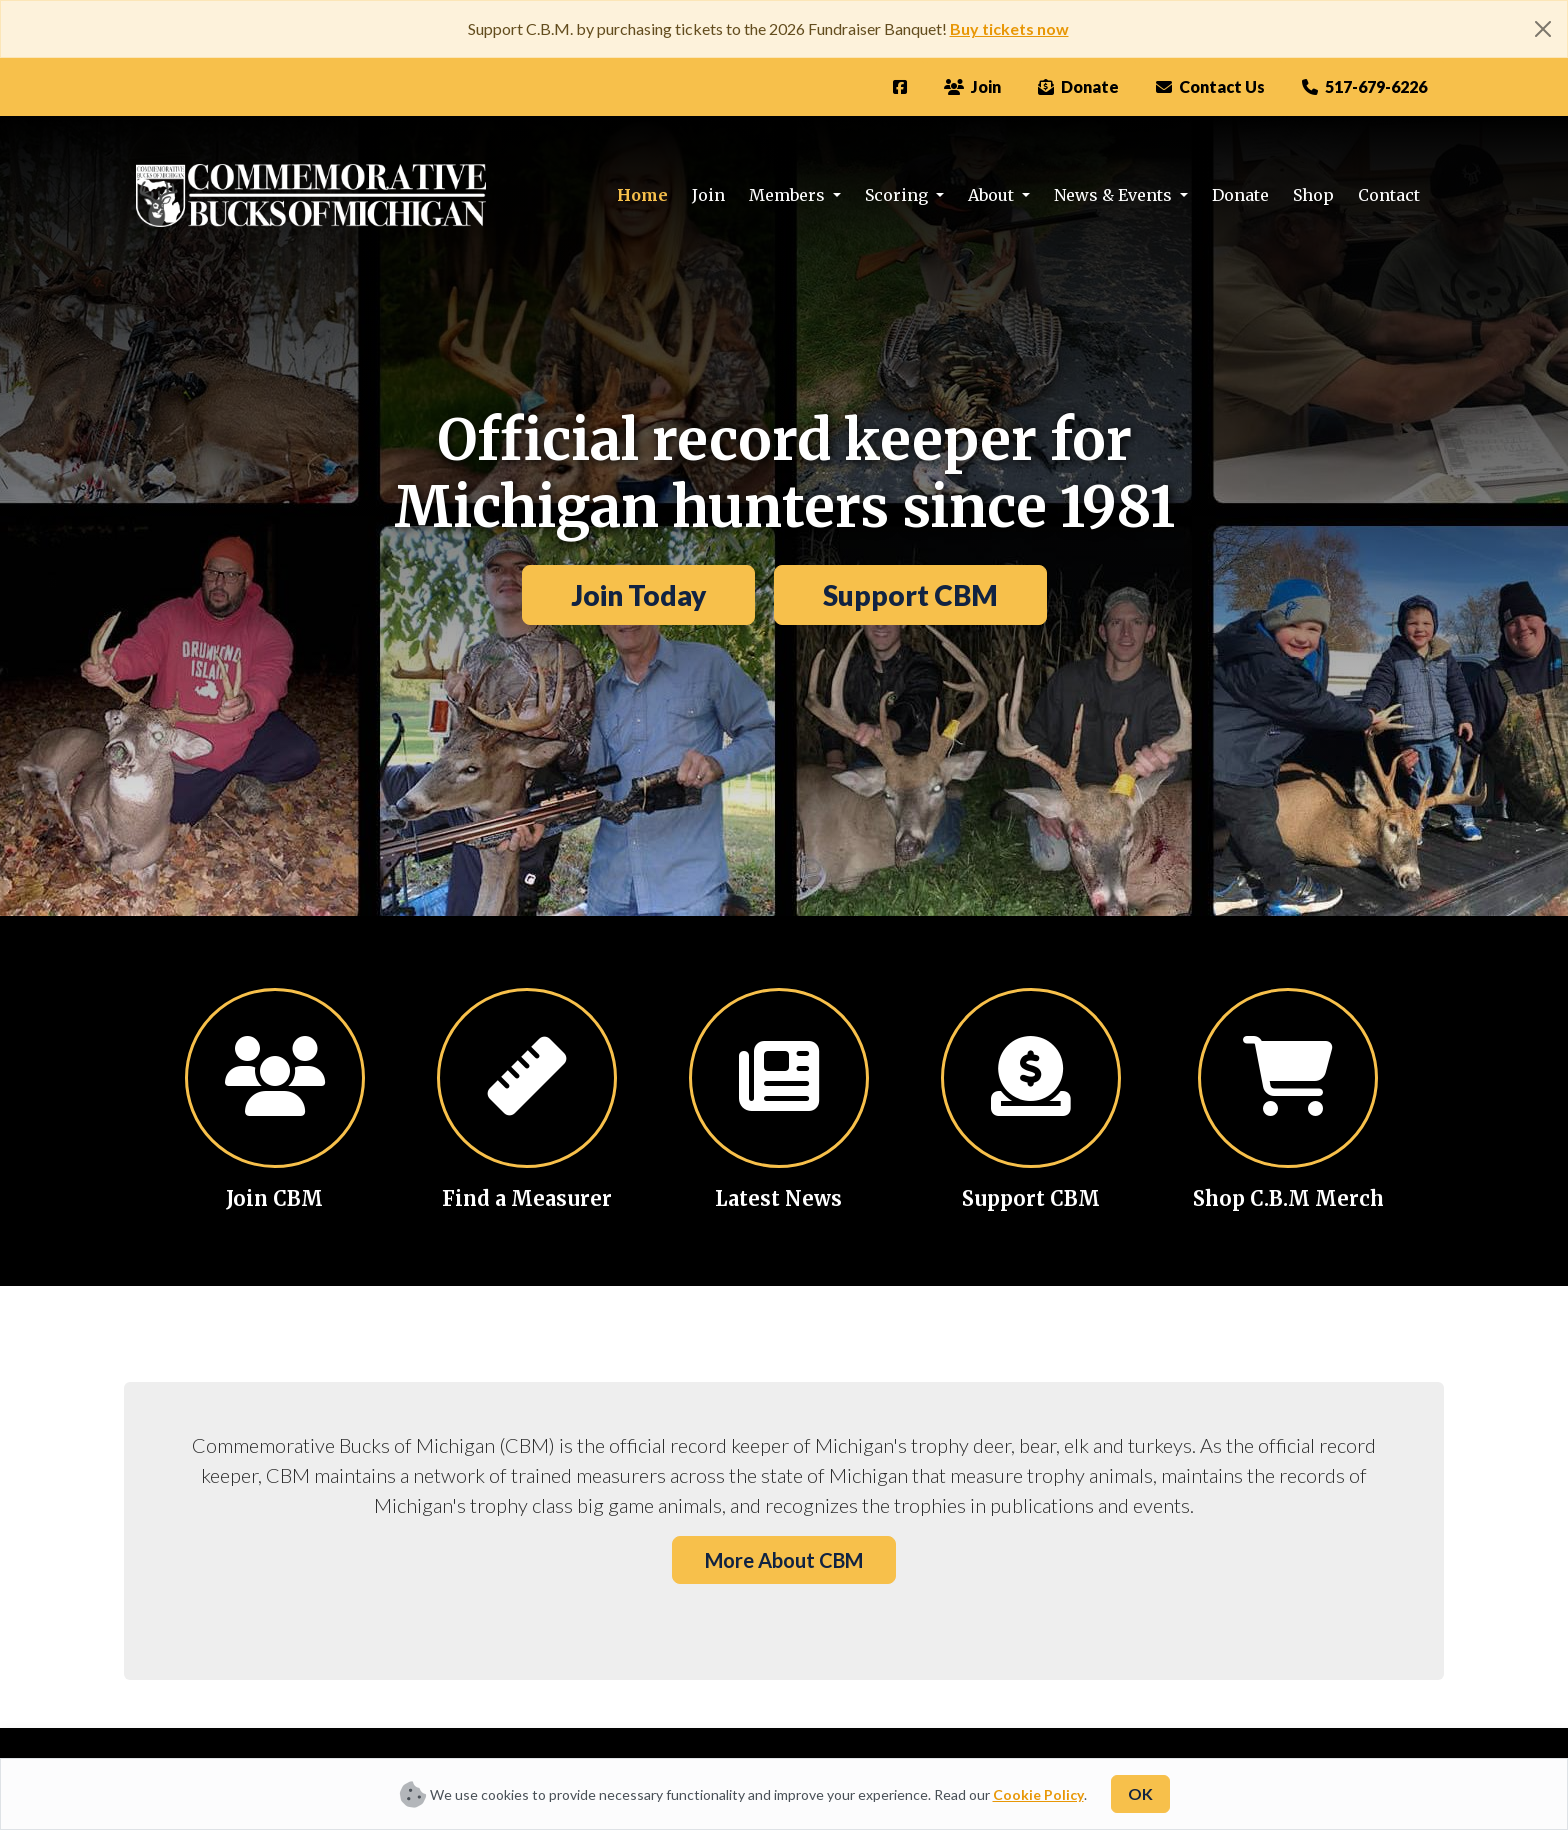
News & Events (1115, 195)
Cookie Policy (1038, 1794)
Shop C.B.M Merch (1288, 1198)
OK (1140, 1793)
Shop (1313, 195)
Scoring (898, 195)
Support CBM (910, 595)
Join (708, 195)
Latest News (778, 1198)
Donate (1240, 195)
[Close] (1543, 29)
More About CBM (784, 1560)
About (993, 195)
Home (642, 195)
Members (789, 195)
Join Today (638, 595)
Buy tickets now (1009, 28)
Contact (1389, 195)
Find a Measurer (527, 1198)
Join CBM (274, 1198)
